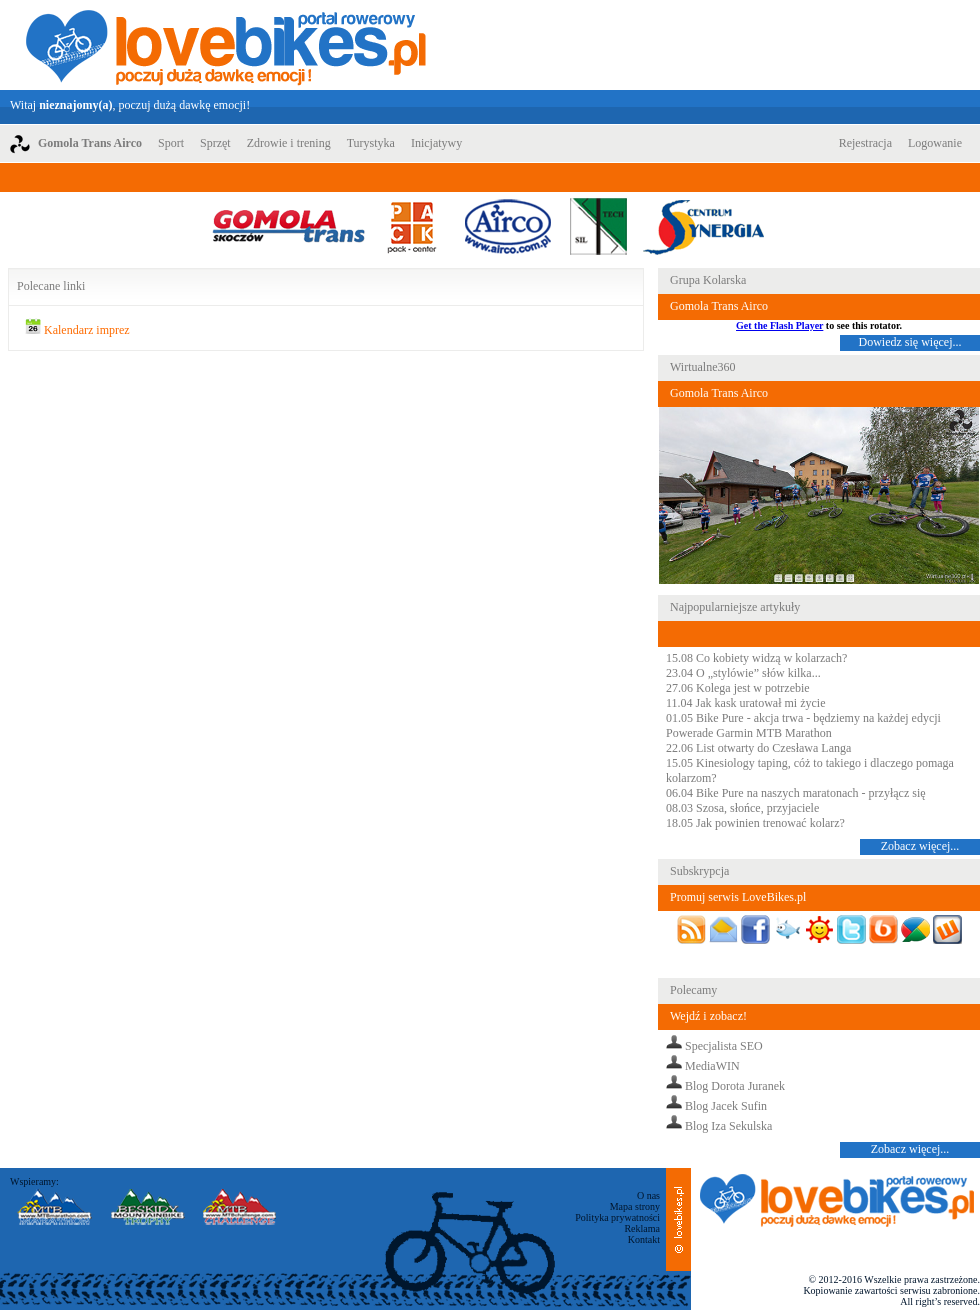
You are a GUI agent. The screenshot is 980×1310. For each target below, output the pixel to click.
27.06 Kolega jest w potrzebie (738, 688)
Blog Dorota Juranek (735, 1086)
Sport (171, 143)
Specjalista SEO (724, 1046)
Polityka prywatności (617, 1217)
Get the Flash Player (779, 325)
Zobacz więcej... (920, 846)
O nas (648, 1195)
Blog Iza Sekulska (728, 1126)
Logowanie (935, 143)
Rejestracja (865, 143)
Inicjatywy (436, 143)
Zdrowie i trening (289, 143)
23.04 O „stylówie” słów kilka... (743, 673)
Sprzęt (215, 143)
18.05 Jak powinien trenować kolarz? (755, 823)
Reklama (642, 1228)
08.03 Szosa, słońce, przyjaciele (742, 808)
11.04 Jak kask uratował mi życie (746, 703)
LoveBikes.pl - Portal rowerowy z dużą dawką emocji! (226, 45)
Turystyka (371, 143)
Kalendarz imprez (87, 330)
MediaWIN (712, 1066)
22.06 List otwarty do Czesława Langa (758, 748)
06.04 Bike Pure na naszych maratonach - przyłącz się (796, 793)
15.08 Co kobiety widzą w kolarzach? (756, 658)
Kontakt (644, 1239)
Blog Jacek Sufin (726, 1106)
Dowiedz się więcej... (910, 342)
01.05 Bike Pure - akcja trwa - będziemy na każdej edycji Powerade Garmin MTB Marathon (803, 725)
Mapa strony (635, 1206)
